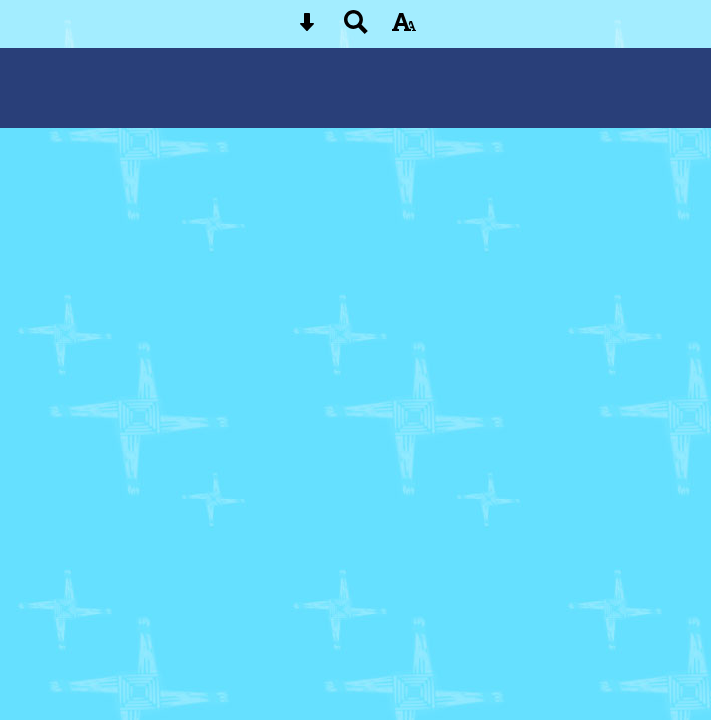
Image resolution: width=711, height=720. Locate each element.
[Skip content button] (307, 28)
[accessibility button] (404, 28)
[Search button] (356, 28)
